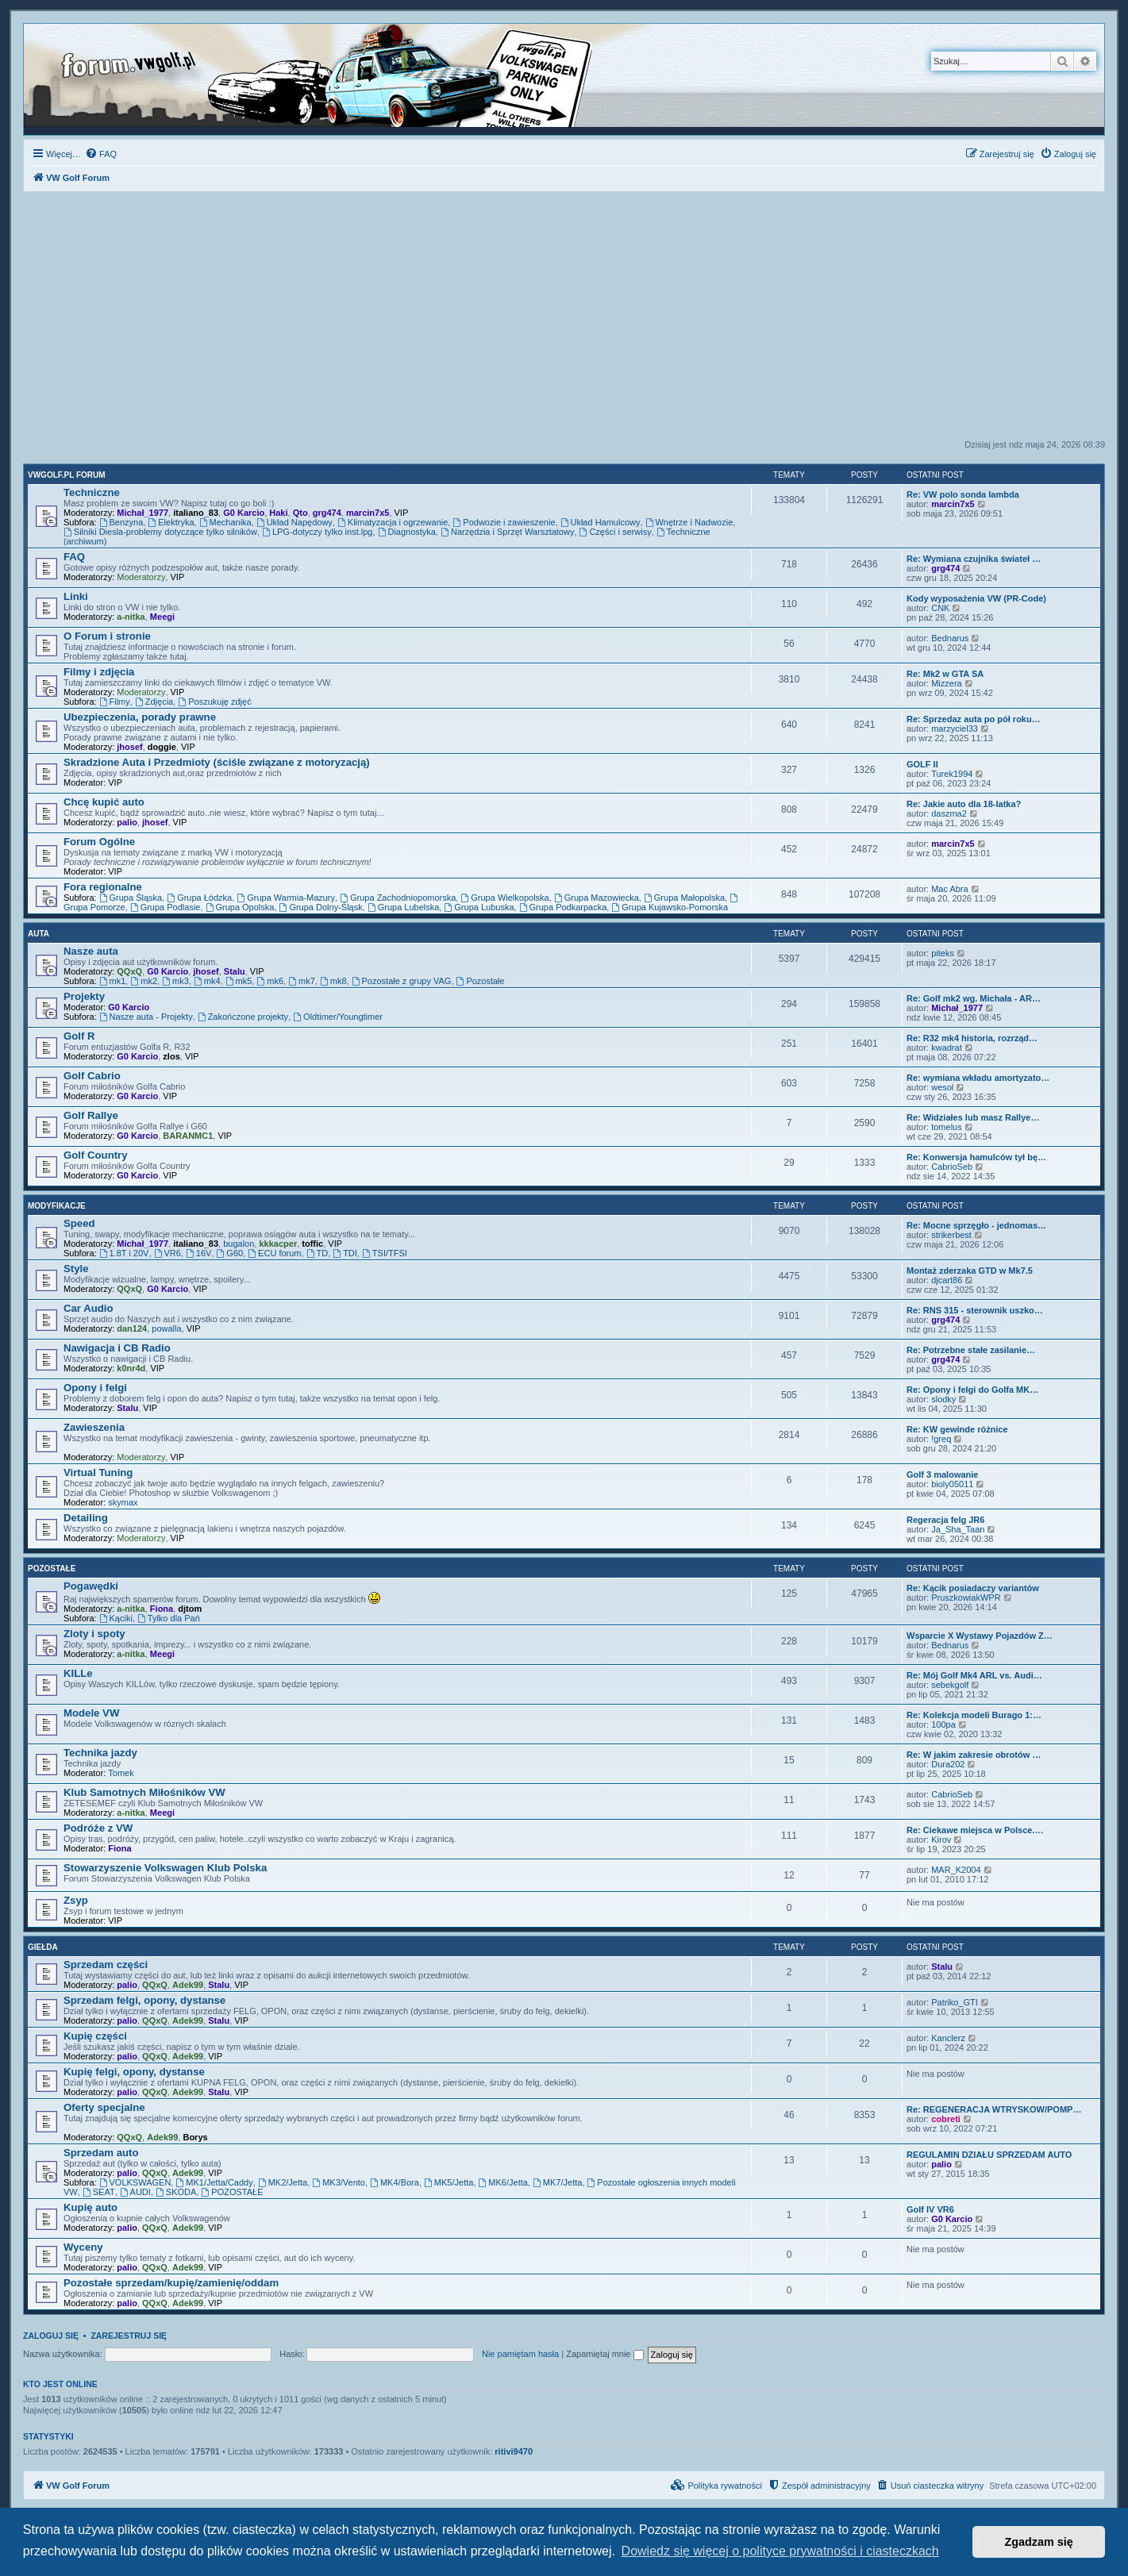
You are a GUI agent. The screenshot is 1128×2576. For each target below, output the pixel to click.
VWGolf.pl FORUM (67, 475)
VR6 (167, 1253)
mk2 (143, 981)
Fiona (161, 1608)
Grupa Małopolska (684, 897)
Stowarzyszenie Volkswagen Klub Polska (165, 1868)
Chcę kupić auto (104, 802)
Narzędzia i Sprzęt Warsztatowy (507, 531)
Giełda (43, 1947)
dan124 (132, 1328)
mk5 (238, 981)
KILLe (78, 1673)
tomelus (946, 1127)
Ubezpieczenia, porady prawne (140, 717)
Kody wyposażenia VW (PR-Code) (976, 598)
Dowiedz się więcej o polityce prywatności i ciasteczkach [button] (780, 2551)
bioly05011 (952, 1484)
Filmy (114, 701)
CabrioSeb (951, 1166)
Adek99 (187, 1985)
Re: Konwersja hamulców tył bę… (976, 1157)
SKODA (176, 2192)
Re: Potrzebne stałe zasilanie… (971, 1350)
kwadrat (946, 1047)
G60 (230, 1253)
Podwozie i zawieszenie (503, 522)
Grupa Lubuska (479, 907)
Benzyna (121, 522)
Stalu (234, 971)
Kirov (941, 1839)
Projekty (84, 996)
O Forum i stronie (107, 636)
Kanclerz (948, 2038)
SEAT (99, 2192)
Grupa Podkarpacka (563, 907)
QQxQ (129, 971)
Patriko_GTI (954, 2002)
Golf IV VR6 (930, 2209)
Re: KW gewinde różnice (957, 1429)
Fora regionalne (103, 887)
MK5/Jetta (448, 2182)
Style (76, 1269)
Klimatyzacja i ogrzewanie (392, 522)
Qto (300, 512)
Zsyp (76, 1900)
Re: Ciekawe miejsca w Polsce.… (975, 1830)
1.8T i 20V (124, 1253)
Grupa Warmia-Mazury (286, 897)
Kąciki (116, 1618)
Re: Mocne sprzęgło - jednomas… (976, 1225)
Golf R (79, 1036)
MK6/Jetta (503, 2182)
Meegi (162, 616)
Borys (195, 2137)
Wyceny (83, 2247)
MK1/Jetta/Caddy (213, 2182)
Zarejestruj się (128, 2335)
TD (317, 1253)
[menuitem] (101, 153)
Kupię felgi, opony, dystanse (134, 2072)
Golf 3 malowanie (942, 1474)
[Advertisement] (564, 320)
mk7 (301, 981)
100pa (943, 1724)
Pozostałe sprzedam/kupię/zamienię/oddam (171, 2283)
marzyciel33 (954, 728)
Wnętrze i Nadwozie (689, 522)
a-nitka (130, 616)
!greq (941, 1439)
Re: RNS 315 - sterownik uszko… (975, 1310)
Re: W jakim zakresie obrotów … (974, 1754)
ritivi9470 (514, 2451)
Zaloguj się (51, 2335)
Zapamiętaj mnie (604, 2354)
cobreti (946, 2119)
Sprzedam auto (101, 2153)
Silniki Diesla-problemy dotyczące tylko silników (160, 531)
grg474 (327, 512)
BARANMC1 (188, 1135)
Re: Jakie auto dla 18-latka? (964, 804)
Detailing (86, 1518)
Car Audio (89, 1308)
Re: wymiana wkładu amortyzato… (978, 1077)
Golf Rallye (91, 1115)
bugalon (238, 1243)
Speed (79, 1223)
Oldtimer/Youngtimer (338, 1016)
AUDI (135, 2192)
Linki (76, 596)
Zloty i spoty (94, 1634)
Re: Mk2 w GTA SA (945, 674)
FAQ (74, 557)
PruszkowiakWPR (965, 1597)
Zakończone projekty (243, 1016)
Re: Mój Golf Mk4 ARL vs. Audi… (974, 1675)
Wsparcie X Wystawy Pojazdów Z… (980, 1635)
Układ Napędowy (294, 522)
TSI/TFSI (384, 1253)
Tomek (120, 1773)
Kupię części (95, 2036)
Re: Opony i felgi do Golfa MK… (972, 1389)
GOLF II (922, 764)
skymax (122, 1502)
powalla (166, 1328)
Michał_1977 (142, 512)
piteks (942, 953)
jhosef (129, 747)
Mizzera (946, 683)
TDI (345, 1253)
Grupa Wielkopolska (504, 897)
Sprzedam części (106, 1964)
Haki (278, 512)
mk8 (333, 981)
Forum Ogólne (99, 842)
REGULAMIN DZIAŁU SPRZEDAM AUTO (989, 2154)
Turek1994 (951, 774)
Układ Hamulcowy (600, 522)
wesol (942, 1087)
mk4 (207, 981)
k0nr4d (131, 1368)
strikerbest (951, 1235)
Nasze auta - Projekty (146, 1016)
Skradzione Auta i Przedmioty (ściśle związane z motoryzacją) (217, 762)
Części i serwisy (615, 531)
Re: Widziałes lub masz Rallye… (973, 1117)
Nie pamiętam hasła (520, 2354)
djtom (190, 1608)
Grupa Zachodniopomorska (398, 897)
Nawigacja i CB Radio (117, 1348)
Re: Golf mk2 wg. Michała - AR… (974, 998)
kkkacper (278, 1243)
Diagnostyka (407, 531)
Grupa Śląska (131, 897)
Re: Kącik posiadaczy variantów (973, 1588)
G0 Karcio (243, 512)
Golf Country (96, 1155)
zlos (171, 1056)
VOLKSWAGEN (135, 2182)
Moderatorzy (141, 577)
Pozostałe (480, 981)
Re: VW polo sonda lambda (963, 494)
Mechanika (225, 522)
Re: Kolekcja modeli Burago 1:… (974, 1715)
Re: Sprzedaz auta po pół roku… (974, 719)
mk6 (269, 981)
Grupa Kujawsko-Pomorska (669, 907)
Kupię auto (90, 2207)
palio (127, 822)
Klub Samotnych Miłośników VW (144, 1792)
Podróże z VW (98, 1828)
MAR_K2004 (955, 1869)
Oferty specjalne (104, 2107)
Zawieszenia (94, 1427)
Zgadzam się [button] (1039, 2542)
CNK (940, 608)
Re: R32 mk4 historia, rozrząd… (972, 1038)
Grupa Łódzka (199, 897)
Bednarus (949, 638)
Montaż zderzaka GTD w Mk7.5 (970, 1270)
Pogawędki (91, 1586)
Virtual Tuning (98, 1472)
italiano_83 (195, 512)
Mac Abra (949, 889)
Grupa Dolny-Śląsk (321, 907)
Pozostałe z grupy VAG (402, 981)
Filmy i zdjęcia (99, 672)
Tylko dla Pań (168, 1618)
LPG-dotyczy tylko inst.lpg (317, 531)
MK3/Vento (338, 2182)
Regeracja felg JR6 (945, 1519)
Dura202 (947, 1764)
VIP (402, 512)
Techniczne (92, 492)
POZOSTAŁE (232, 2192)
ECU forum (274, 1253)
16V (198, 1253)
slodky (943, 1399)
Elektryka (171, 522)
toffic (312, 1243)
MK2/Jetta (282, 2182)
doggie (162, 747)
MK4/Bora (394, 2182)
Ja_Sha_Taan (957, 1529)
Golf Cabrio (92, 1076)
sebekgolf (949, 1685)
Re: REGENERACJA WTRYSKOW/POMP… (994, 2109)
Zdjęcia (154, 701)
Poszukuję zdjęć (214, 701)
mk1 (112, 981)
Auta (38, 933)
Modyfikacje (57, 1205)
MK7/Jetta (557, 2182)
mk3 (175, 981)
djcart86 (946, 1280)
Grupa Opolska (240, 907)
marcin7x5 (367, 512)
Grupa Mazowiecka (596, 897)
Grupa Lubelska (404, 907)
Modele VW (91, 1713)
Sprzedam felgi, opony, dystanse (144, 2000)
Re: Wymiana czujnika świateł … (974, 558)
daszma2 (949, 813)
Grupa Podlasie (165, 907)
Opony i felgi (95, 1388)
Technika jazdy (100, 1753)
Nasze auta (91, 951)
